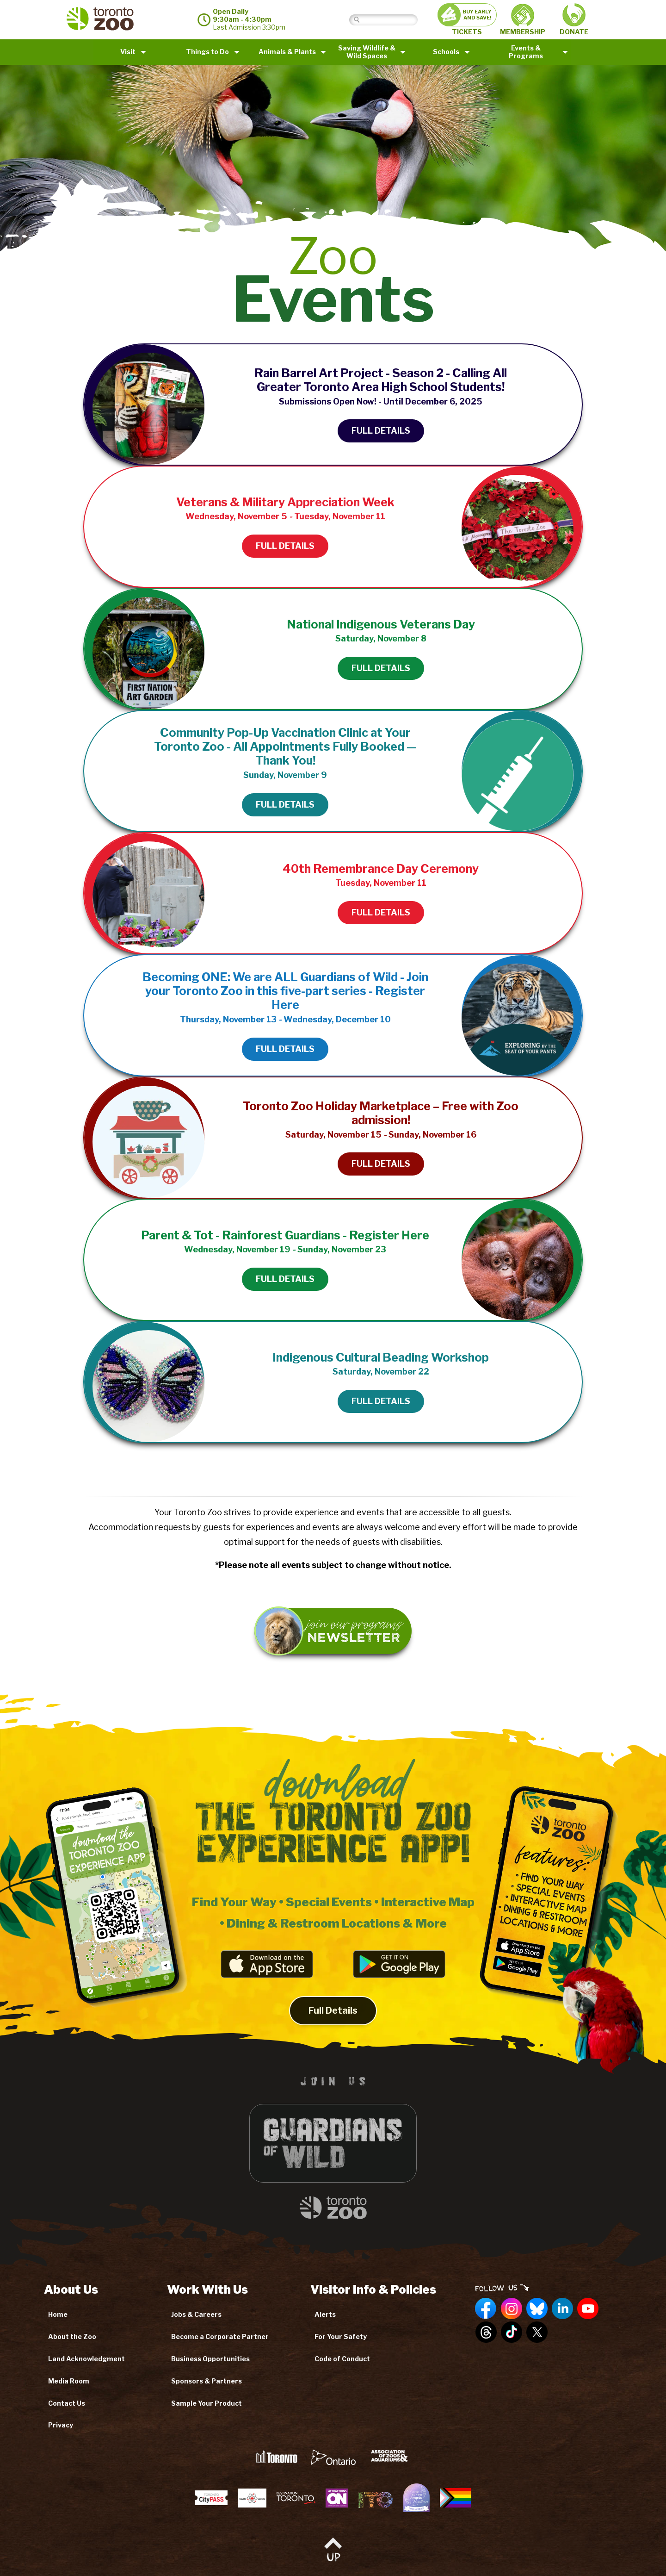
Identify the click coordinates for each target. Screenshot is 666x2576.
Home (58, 2314)
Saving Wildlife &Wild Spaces (366, 52)
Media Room (68, 2381)
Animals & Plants (287, 52)
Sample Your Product (206, 2403)
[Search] (391, 19)
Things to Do (207, 52)
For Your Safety (340, 2336)
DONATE (574, 19)
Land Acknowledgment (86, 2359)
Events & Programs (526, 52)
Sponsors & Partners (206, 2381)
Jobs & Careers (196, 2314)
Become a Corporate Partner (220, 2336)
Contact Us (66, 2403)
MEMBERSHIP (522, 20)
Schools (446, 52)
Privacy (60, 2425)
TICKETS (467, 19)
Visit (128, 52)
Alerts (325, 2314)
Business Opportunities (210, 2359)
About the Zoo (72, 2336)
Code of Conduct (342, 2359)
